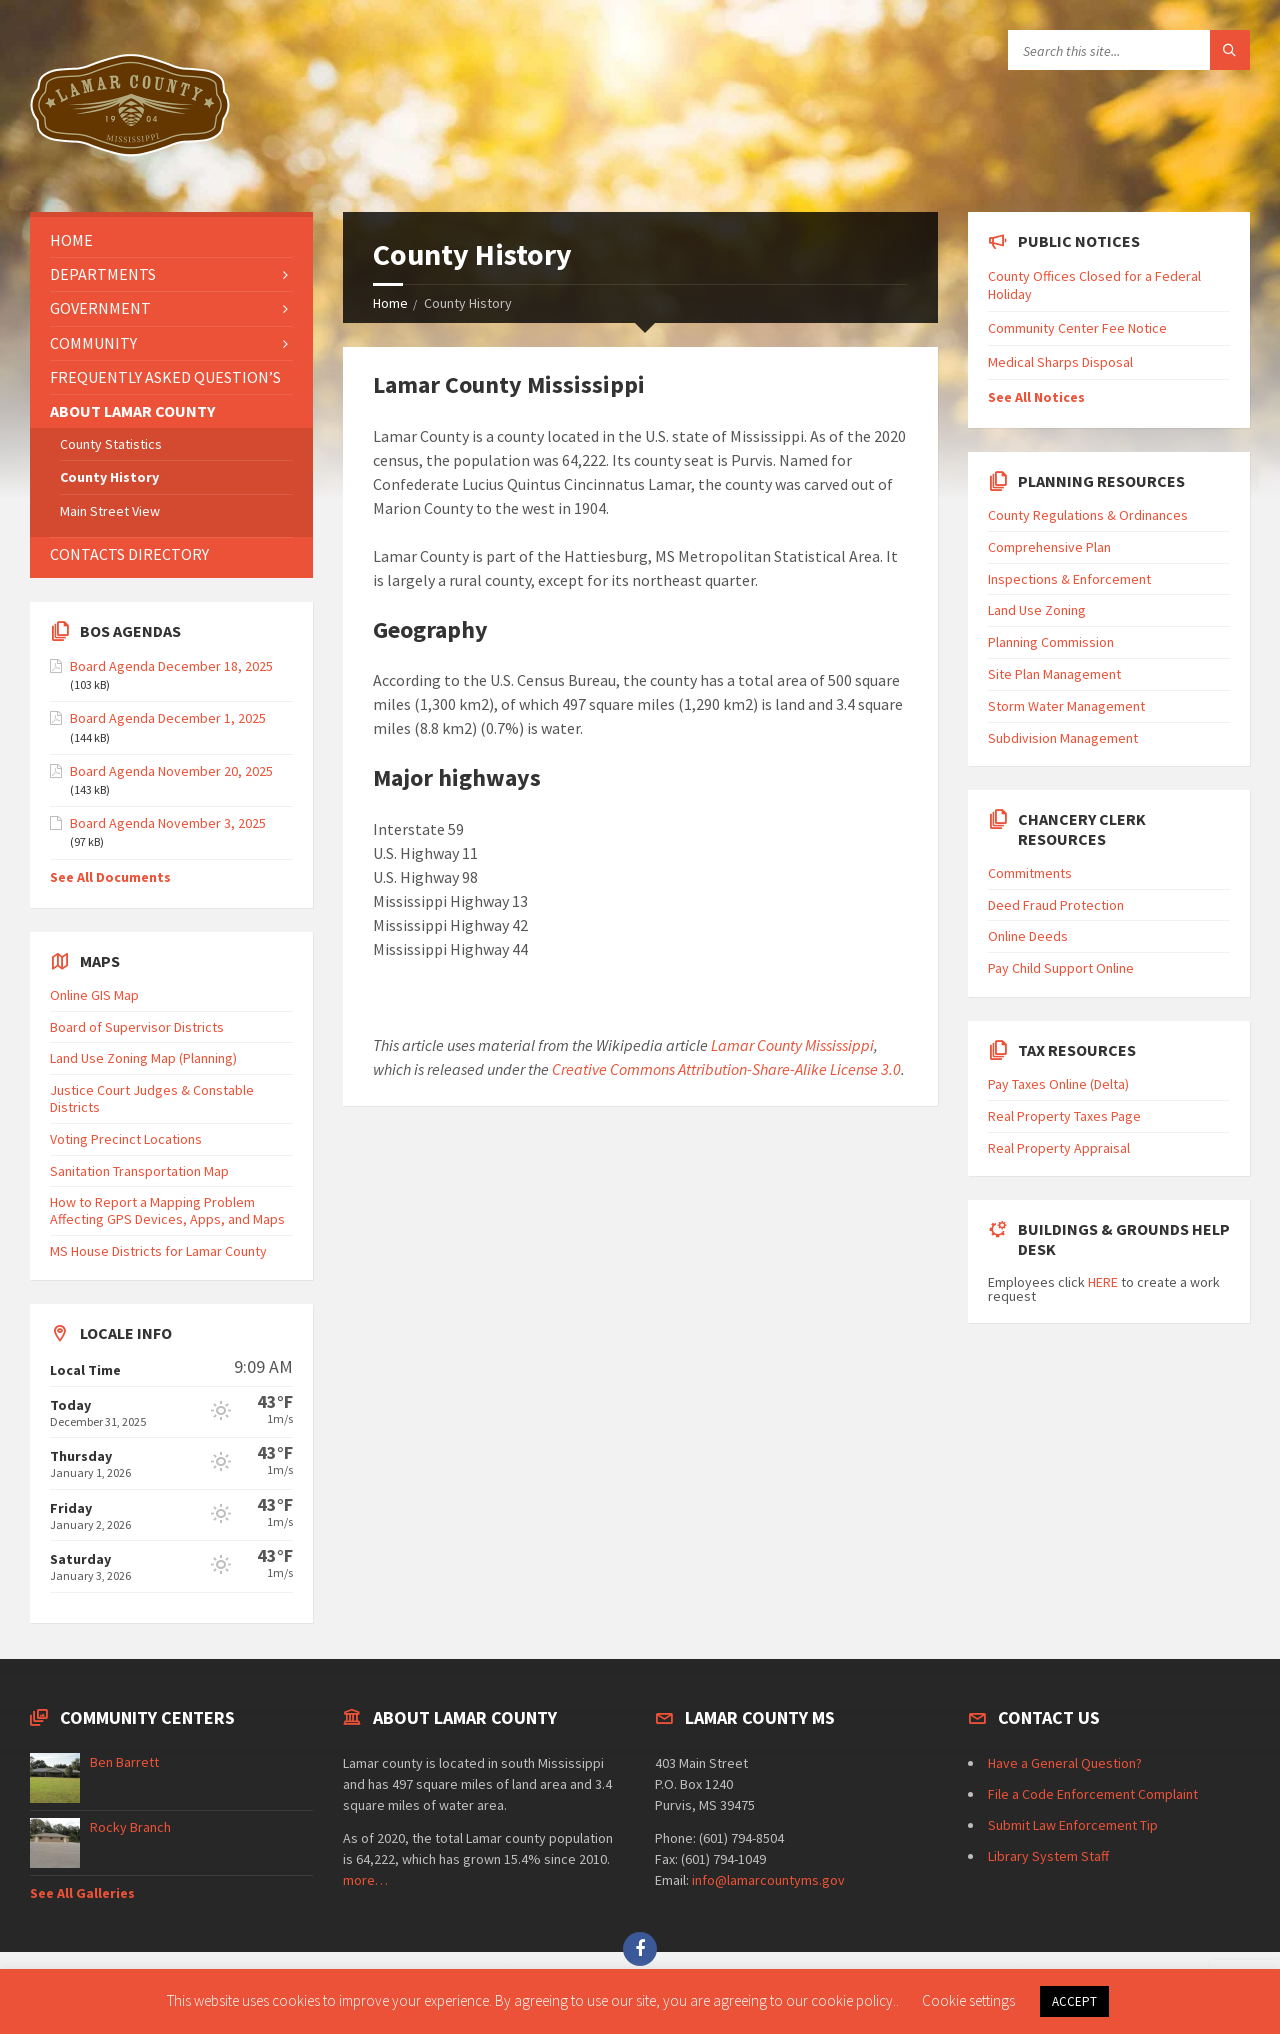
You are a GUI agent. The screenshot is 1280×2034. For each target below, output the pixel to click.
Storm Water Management (1066, 706)
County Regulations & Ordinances (1088, 515)
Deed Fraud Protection (1056, 905)
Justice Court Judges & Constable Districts (152, 1098)
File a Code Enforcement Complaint (1093, 1794)
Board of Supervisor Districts (137, 1027)
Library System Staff (1048, 1856)
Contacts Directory (129, 554)
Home (390, 303)
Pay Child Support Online (1061, 968)
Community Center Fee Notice (1077, 328)
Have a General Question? (1065, 1763)
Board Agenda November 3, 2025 (168, 823)
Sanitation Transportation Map (139, 1171)
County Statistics (111, 444)
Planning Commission (1051, 642)
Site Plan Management (1054, 674)
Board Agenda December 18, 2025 (171, 666)
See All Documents (110, 877)
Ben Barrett (124, 1762)
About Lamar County (132, 411)
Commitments (1030, 873)
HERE (1103, 1282)
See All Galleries (82, 1893)
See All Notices (1036, 397)
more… (365, 1880)
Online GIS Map (94, 995)
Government (100, 308)
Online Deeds (1028, 936)
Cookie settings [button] (968, 2000)
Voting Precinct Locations (126, 1139)
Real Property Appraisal (1059, 1148)
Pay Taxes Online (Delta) (1058, 1084)
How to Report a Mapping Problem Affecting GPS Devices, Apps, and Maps (167, 1210)
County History (109, 477)
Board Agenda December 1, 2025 (168, 718)
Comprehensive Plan (1049, 547)
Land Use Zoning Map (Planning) (143, 1058)
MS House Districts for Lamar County (158, 1251)
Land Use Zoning (1037, 610)
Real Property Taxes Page (1064, 1116)
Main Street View (110, 511)
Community (93, 343)
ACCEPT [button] (1074, 2001)
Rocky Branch (130, 1827)
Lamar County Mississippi (792, 1045)
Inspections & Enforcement (1069, 579)
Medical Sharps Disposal (1060, 362)
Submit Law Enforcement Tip (1073, 1825)
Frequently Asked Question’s (165, 377)
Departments (103, 274)
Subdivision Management (1063, 738)
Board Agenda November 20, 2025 (171, 771)
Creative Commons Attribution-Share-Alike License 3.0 (726, 1069)
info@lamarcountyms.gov (768, 1880)
